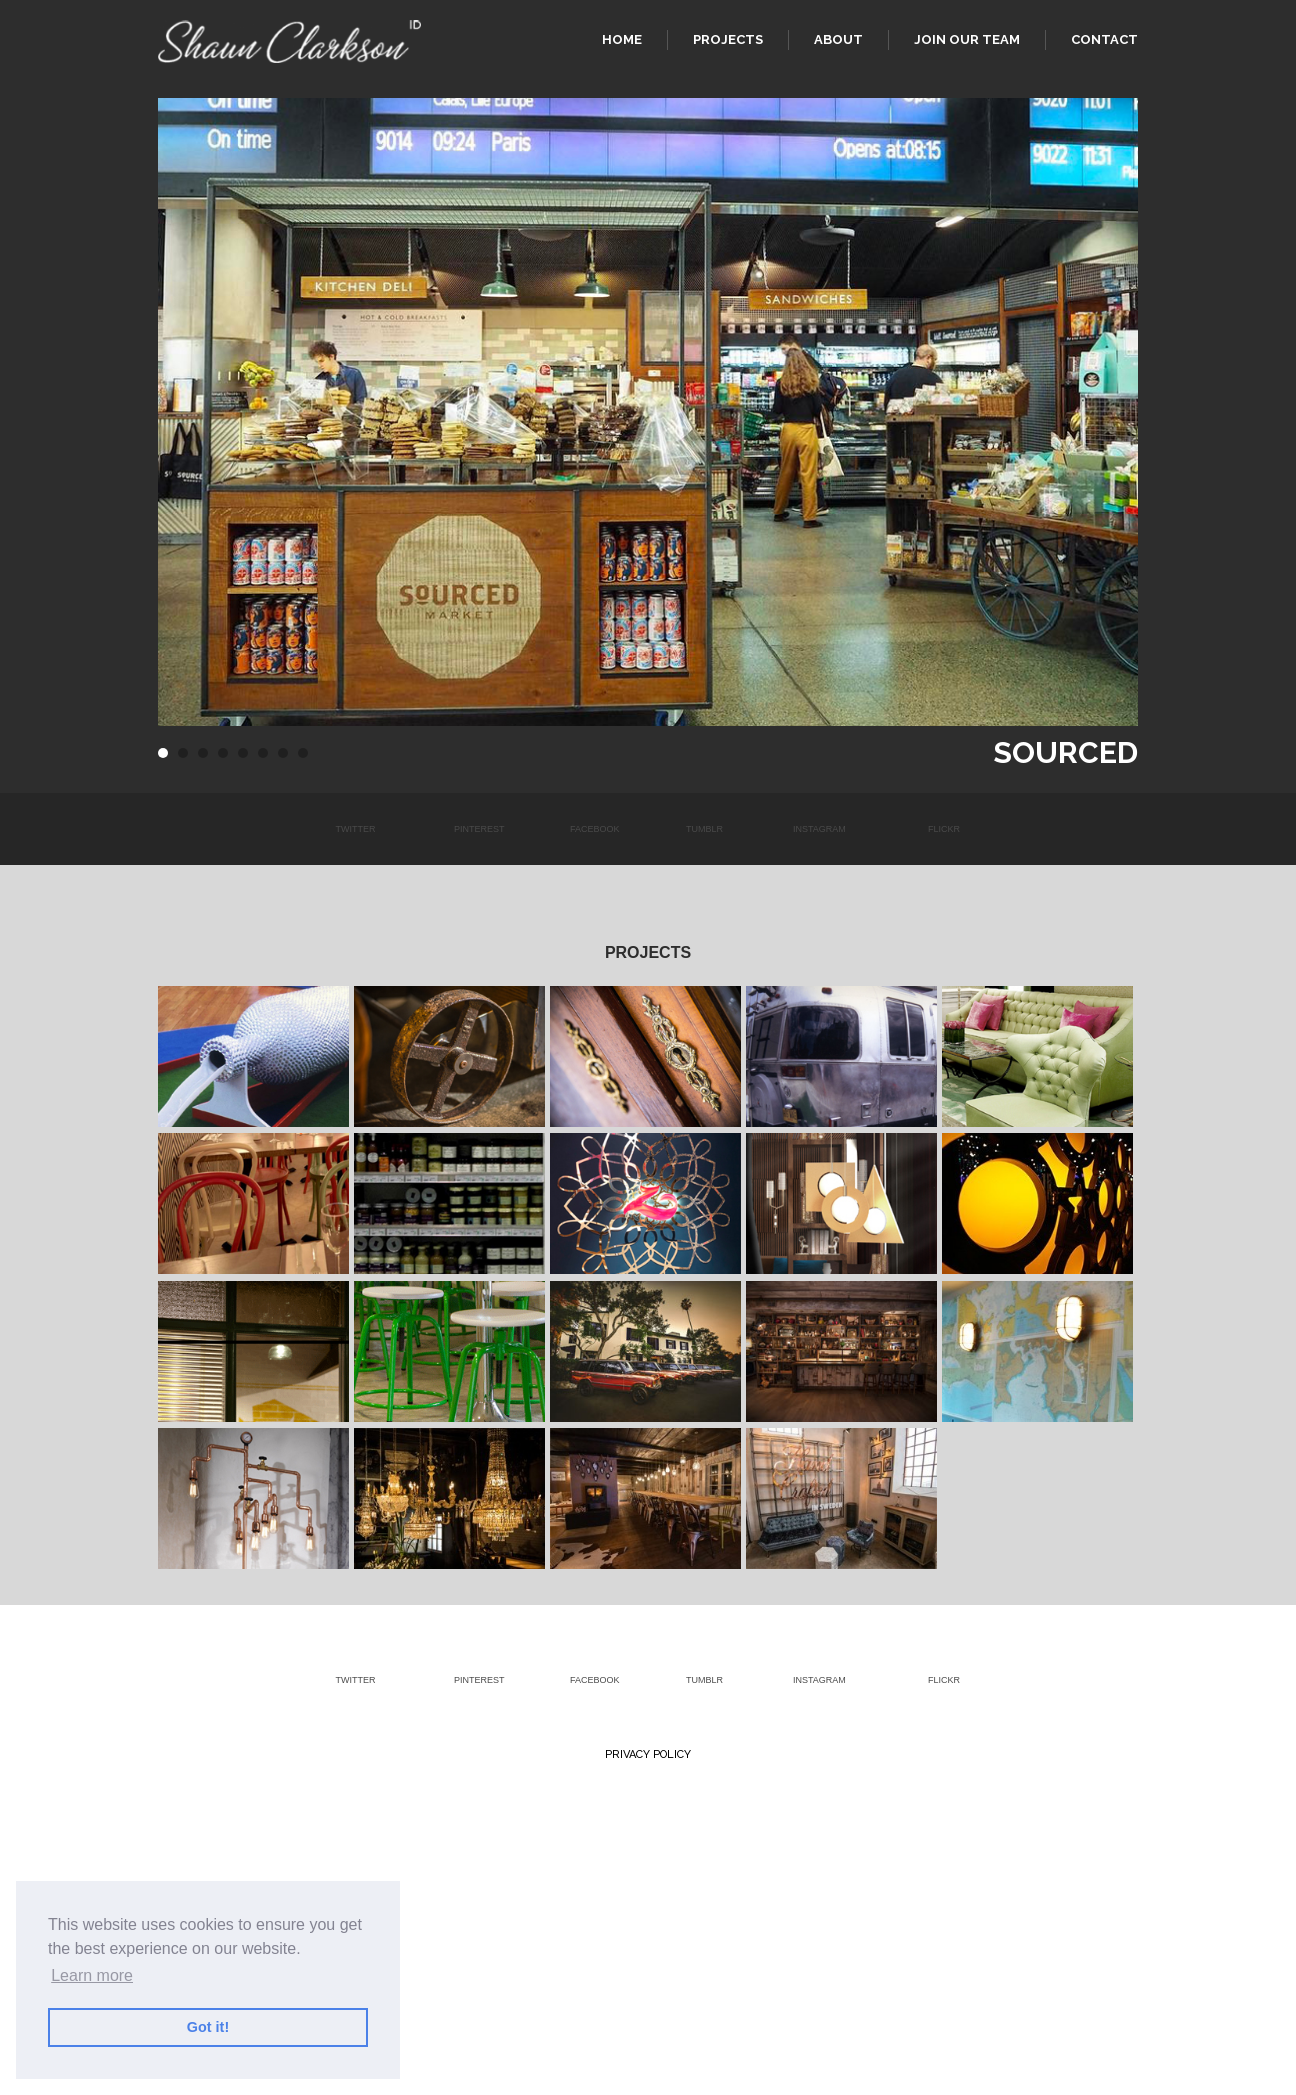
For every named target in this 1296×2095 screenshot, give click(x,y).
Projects (728, 39)
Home (622, 39)
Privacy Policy (648, 1754)
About (838, 39)
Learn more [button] (92, 1975)
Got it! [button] (208, 2027)
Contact (1104, 39)
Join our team (967, 39)
